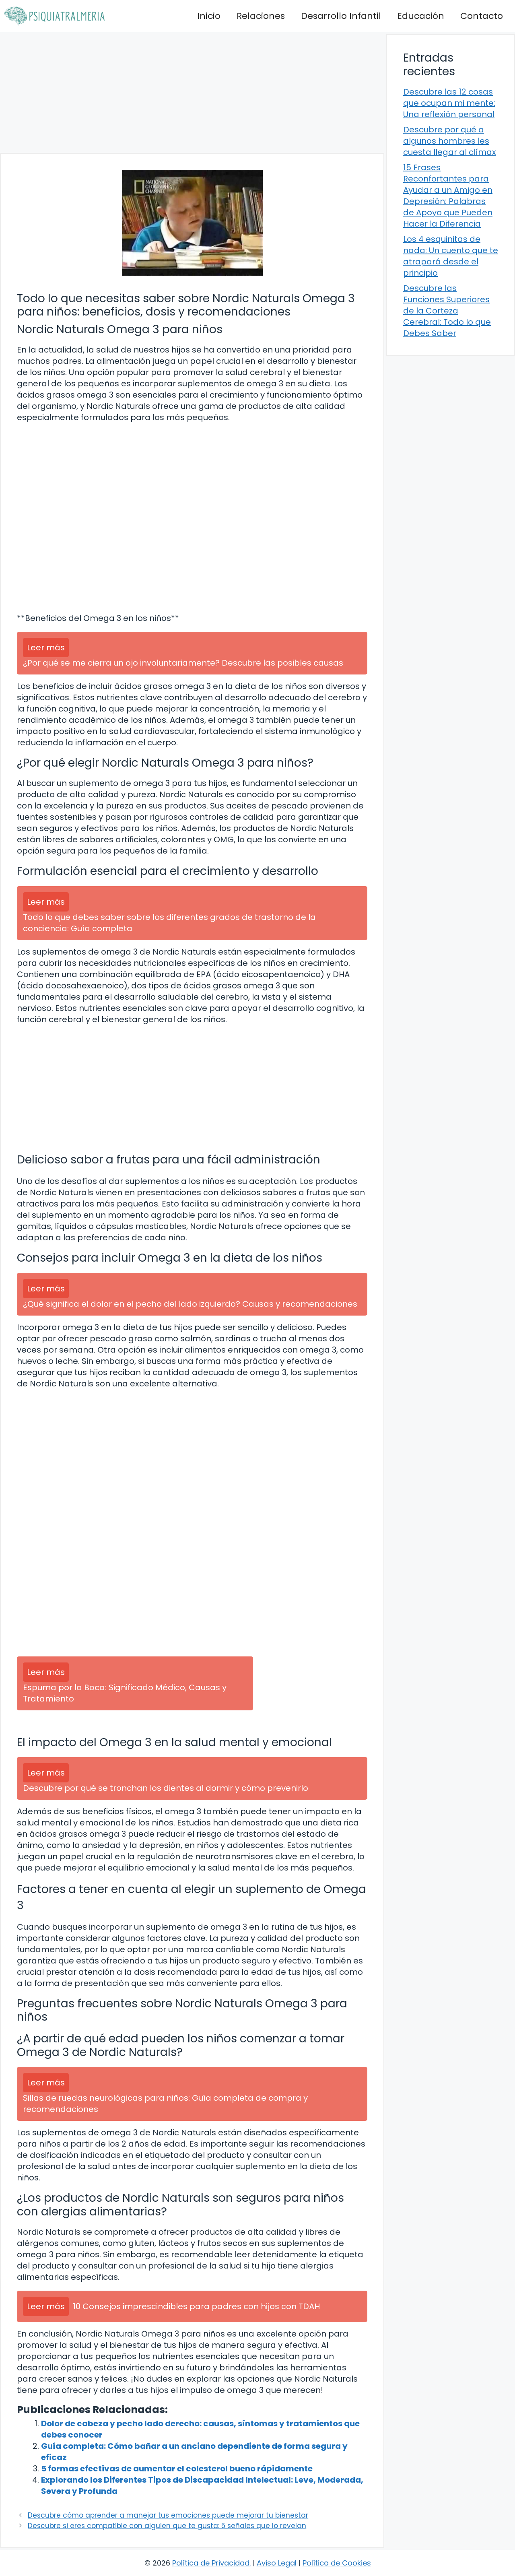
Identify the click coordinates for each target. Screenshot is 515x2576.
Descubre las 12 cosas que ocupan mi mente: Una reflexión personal (449, 103)
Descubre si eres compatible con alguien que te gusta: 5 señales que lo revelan (167, 2526)
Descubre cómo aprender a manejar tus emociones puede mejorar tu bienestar (168, 2515)
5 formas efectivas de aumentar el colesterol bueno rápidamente (177, 2468)
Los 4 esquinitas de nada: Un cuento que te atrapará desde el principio (450, 255)
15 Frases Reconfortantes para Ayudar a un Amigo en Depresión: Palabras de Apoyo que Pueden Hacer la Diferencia (447, 195)
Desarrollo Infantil (341, 16)
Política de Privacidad (210, 2563)
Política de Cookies (337, 2563)
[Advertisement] (192, 92)
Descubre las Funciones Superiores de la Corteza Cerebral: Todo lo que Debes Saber (447, 311)
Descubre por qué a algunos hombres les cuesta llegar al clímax (449, 141)
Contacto (481, 16)
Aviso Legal (277, 2563)
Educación (420, 16)
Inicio (208, 16)
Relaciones (261, 16)
